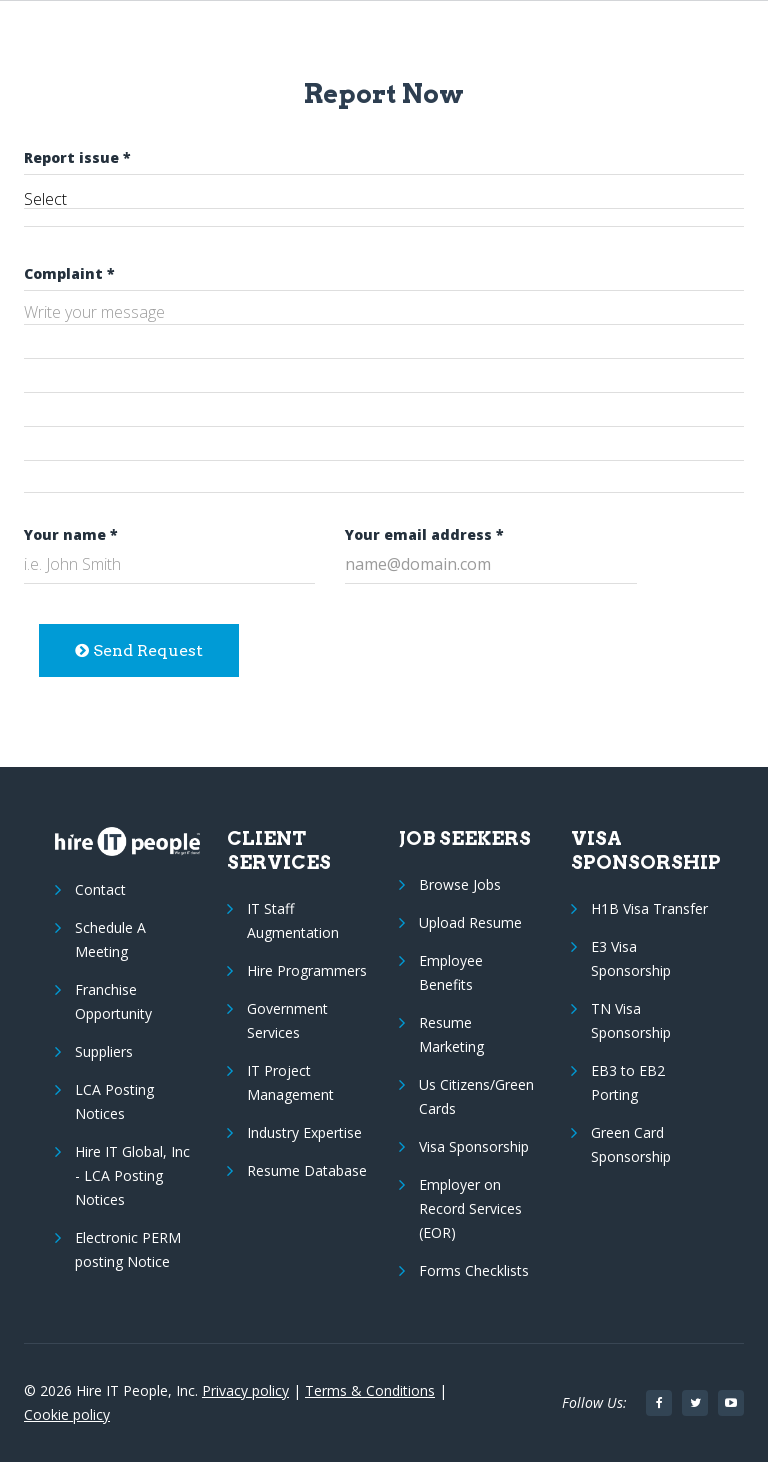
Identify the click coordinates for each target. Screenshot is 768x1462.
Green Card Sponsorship (631, 1144)
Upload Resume (470, 922)
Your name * (71, 534)
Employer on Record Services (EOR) (470, 1208)
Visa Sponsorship (474, 1146)
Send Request (139, 650)
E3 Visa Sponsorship (631, 958)
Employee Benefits (451, 972)
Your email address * (424, 534)
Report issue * (77, 157)
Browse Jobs (460, 884)
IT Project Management (290, 1082)
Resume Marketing (451, 1034)
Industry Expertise (304, 1132)
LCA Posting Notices (114, 1101)
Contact (100, 889)
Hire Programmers (307, 970)
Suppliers (104, 1051)
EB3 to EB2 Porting (628, 1082)
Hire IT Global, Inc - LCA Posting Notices (132, 1175)
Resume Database (307, 1170)
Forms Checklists (474, 1270)
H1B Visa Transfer (649, 908)
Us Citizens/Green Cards (476, 1096)
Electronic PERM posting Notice (128, 1249)
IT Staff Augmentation (293, 920)
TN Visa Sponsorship (631, 1020)
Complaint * (69, 273)
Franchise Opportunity (113, 1001)
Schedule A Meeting (110, 939)
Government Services (287, 1020)
